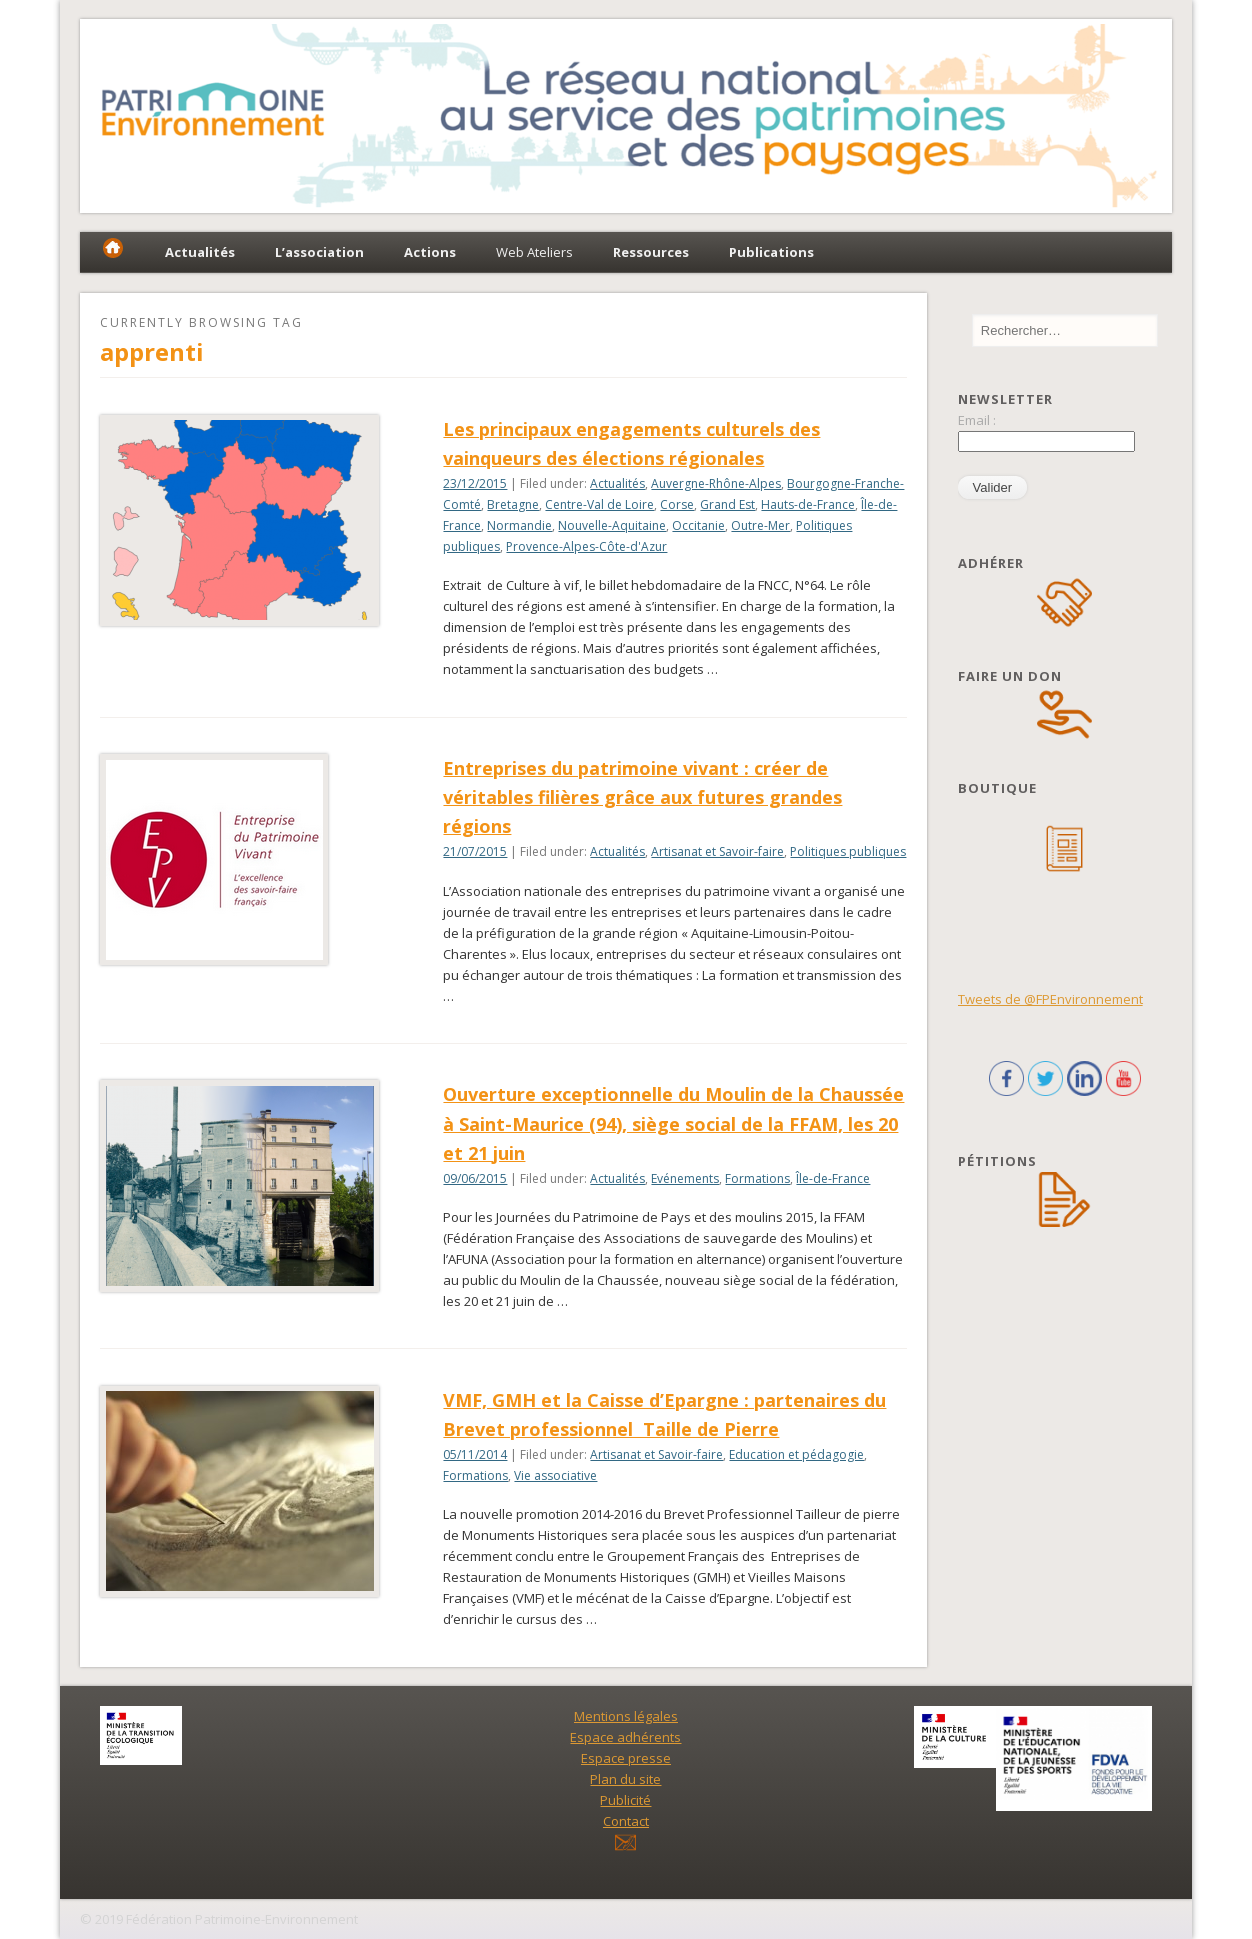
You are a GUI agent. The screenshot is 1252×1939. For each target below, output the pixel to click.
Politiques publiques (848, 851)
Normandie (519, 525)
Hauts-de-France (808, 504)
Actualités (617, 483)
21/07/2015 (475, 851)
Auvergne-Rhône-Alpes (716, 483)
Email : (977, 420)
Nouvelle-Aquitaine (612, 525)
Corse (677, 504)
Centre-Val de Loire (599, 504)
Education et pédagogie (796, 1454)
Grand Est (727, 504)
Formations (757, 1178)
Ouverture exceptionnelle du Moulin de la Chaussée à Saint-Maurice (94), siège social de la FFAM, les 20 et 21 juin (673, 1123)
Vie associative (555, 1475)
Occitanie (698, 525)
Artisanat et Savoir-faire (717, 851)
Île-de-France (833, 1178)
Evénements (685, 1178)
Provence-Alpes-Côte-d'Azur (586, 546)
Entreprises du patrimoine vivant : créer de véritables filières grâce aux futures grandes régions (642, 797)
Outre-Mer (760, 525)
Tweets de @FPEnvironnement (1050, 999)
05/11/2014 (475, 1454)
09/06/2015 (475, 1178)
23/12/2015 (475, 483)
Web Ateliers (534, 252)
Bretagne (513, 504)
